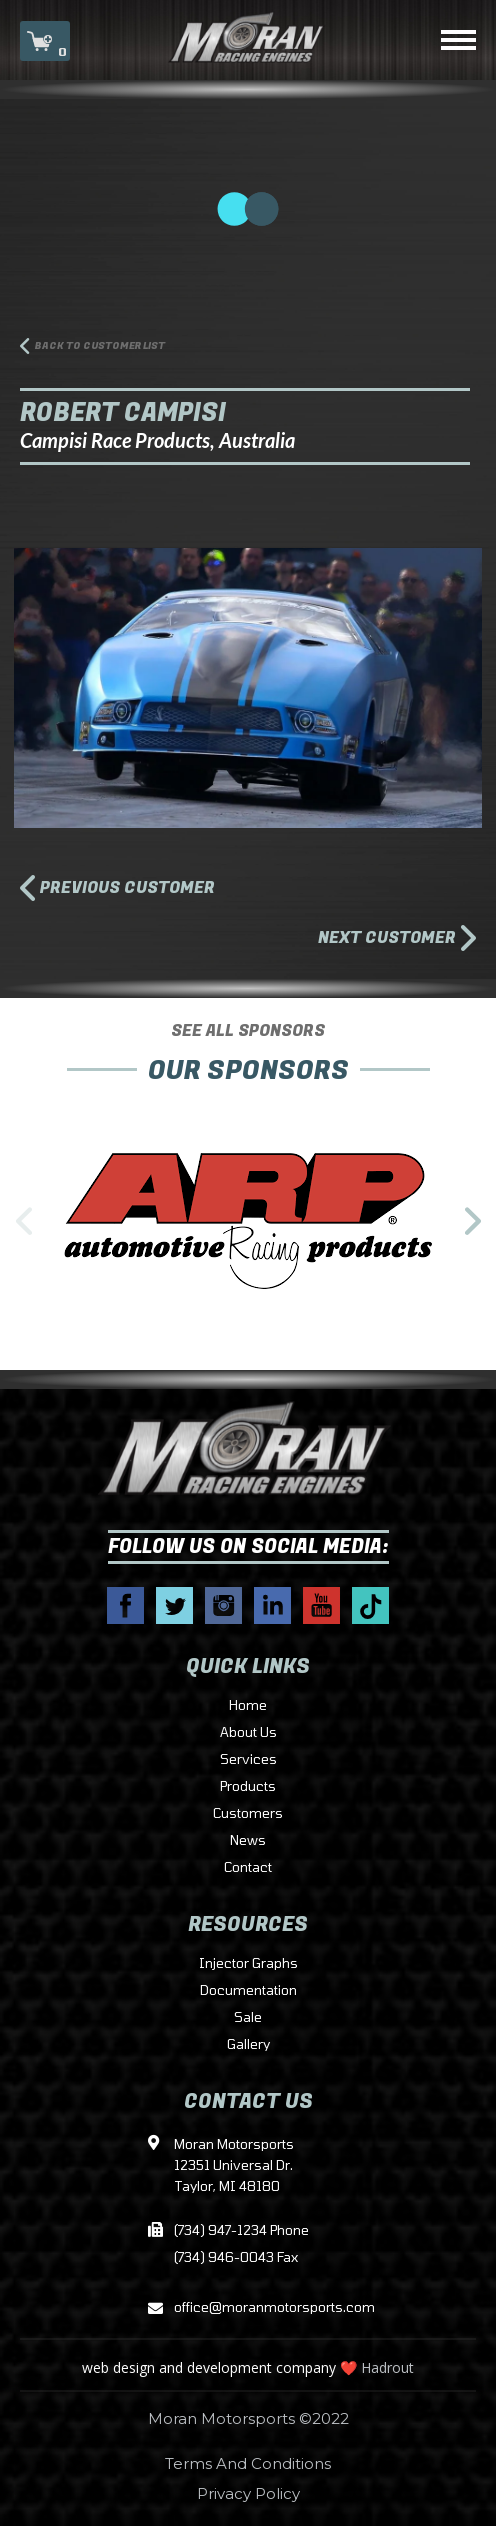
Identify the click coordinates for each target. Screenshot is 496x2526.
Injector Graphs (248, 1964)
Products (248, 1787)
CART (45, 43)
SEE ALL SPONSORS (248, 1031)
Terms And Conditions (248, 2463)
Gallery (248, 2045)
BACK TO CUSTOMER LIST (100, 346)
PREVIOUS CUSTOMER (127, 890)
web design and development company (209, 2367)
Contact (248, 1868)
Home (248, 1706)
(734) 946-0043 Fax (236, 2258)
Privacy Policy (248, 2493)
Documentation (248, 1991)
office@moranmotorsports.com (248, 2308)
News (248, 1841)
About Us (248, 1733)
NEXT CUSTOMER (387, 938)
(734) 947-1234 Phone (241, 2231)
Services (248, 1760)
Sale (248, 2018)
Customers (248, 1814)
